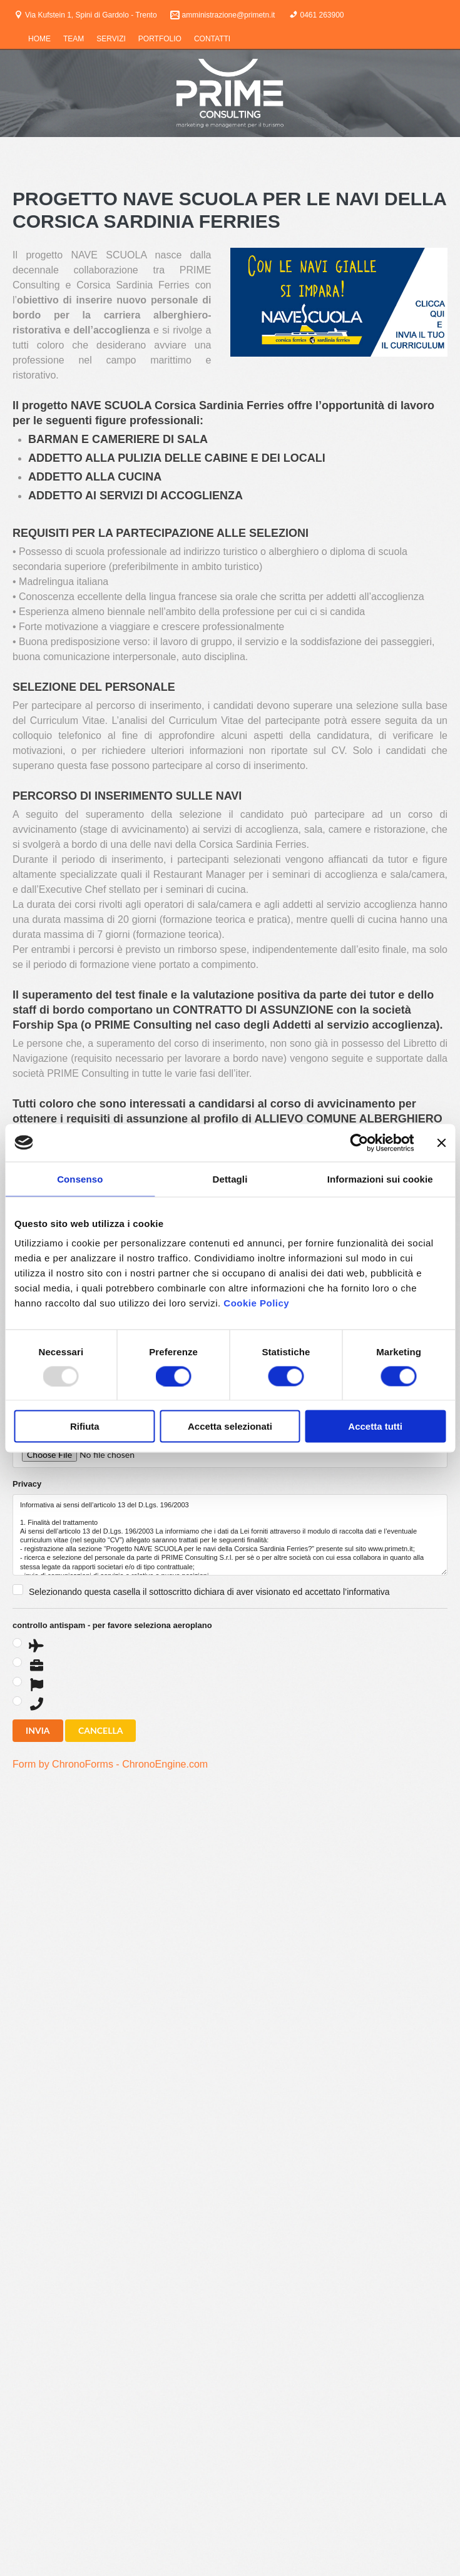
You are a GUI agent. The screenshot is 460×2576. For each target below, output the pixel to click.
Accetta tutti (375, 1426)
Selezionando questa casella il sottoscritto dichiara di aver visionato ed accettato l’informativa (209, 1592)
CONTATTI (212, 38)
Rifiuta (85, 1426)
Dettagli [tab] (230, 1178)
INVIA (38, 1730)
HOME (39, 38)
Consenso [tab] (80, 1178)
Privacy (27, 1484)
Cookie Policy (256, 1303)
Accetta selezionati (230, 1426)
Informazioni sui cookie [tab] (380, 1178)
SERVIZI (110, 38)
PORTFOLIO (159, 38)
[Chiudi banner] (441, 1142)
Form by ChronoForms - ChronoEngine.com (110, 1764)
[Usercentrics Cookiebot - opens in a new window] (359, 1142)
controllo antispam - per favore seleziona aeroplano (112, 1625)
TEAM (73, 38)
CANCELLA (100, 1730)
